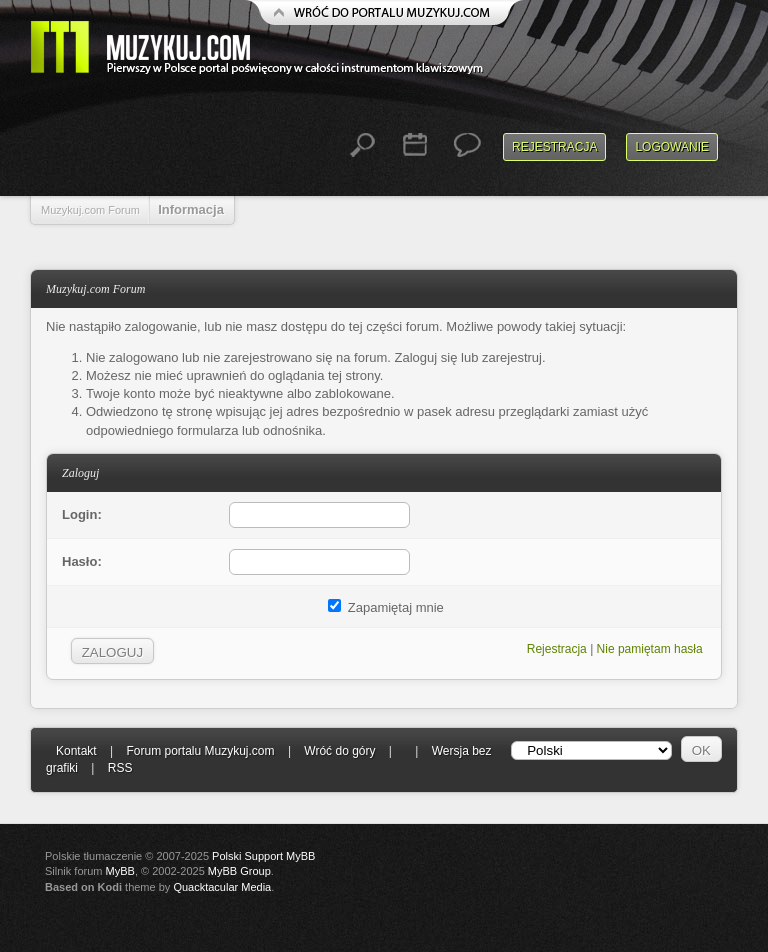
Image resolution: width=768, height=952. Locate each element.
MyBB (120, 871)
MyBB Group (239, 871)
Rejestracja (554, 147)
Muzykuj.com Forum (90, 210)
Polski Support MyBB (263, 856)
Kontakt (76, 751)
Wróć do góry (339, 751)
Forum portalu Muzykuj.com (201, 751)
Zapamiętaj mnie (386, 607)
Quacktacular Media (222, 887)
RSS (120, 768)
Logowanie (672, 147)
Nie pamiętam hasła (650, 649)
